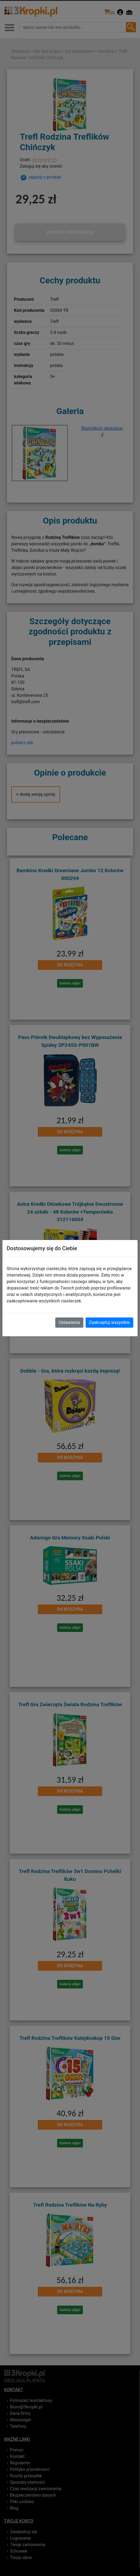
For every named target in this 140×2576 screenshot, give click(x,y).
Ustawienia (69, 1322)
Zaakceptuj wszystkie (109, 1322)
